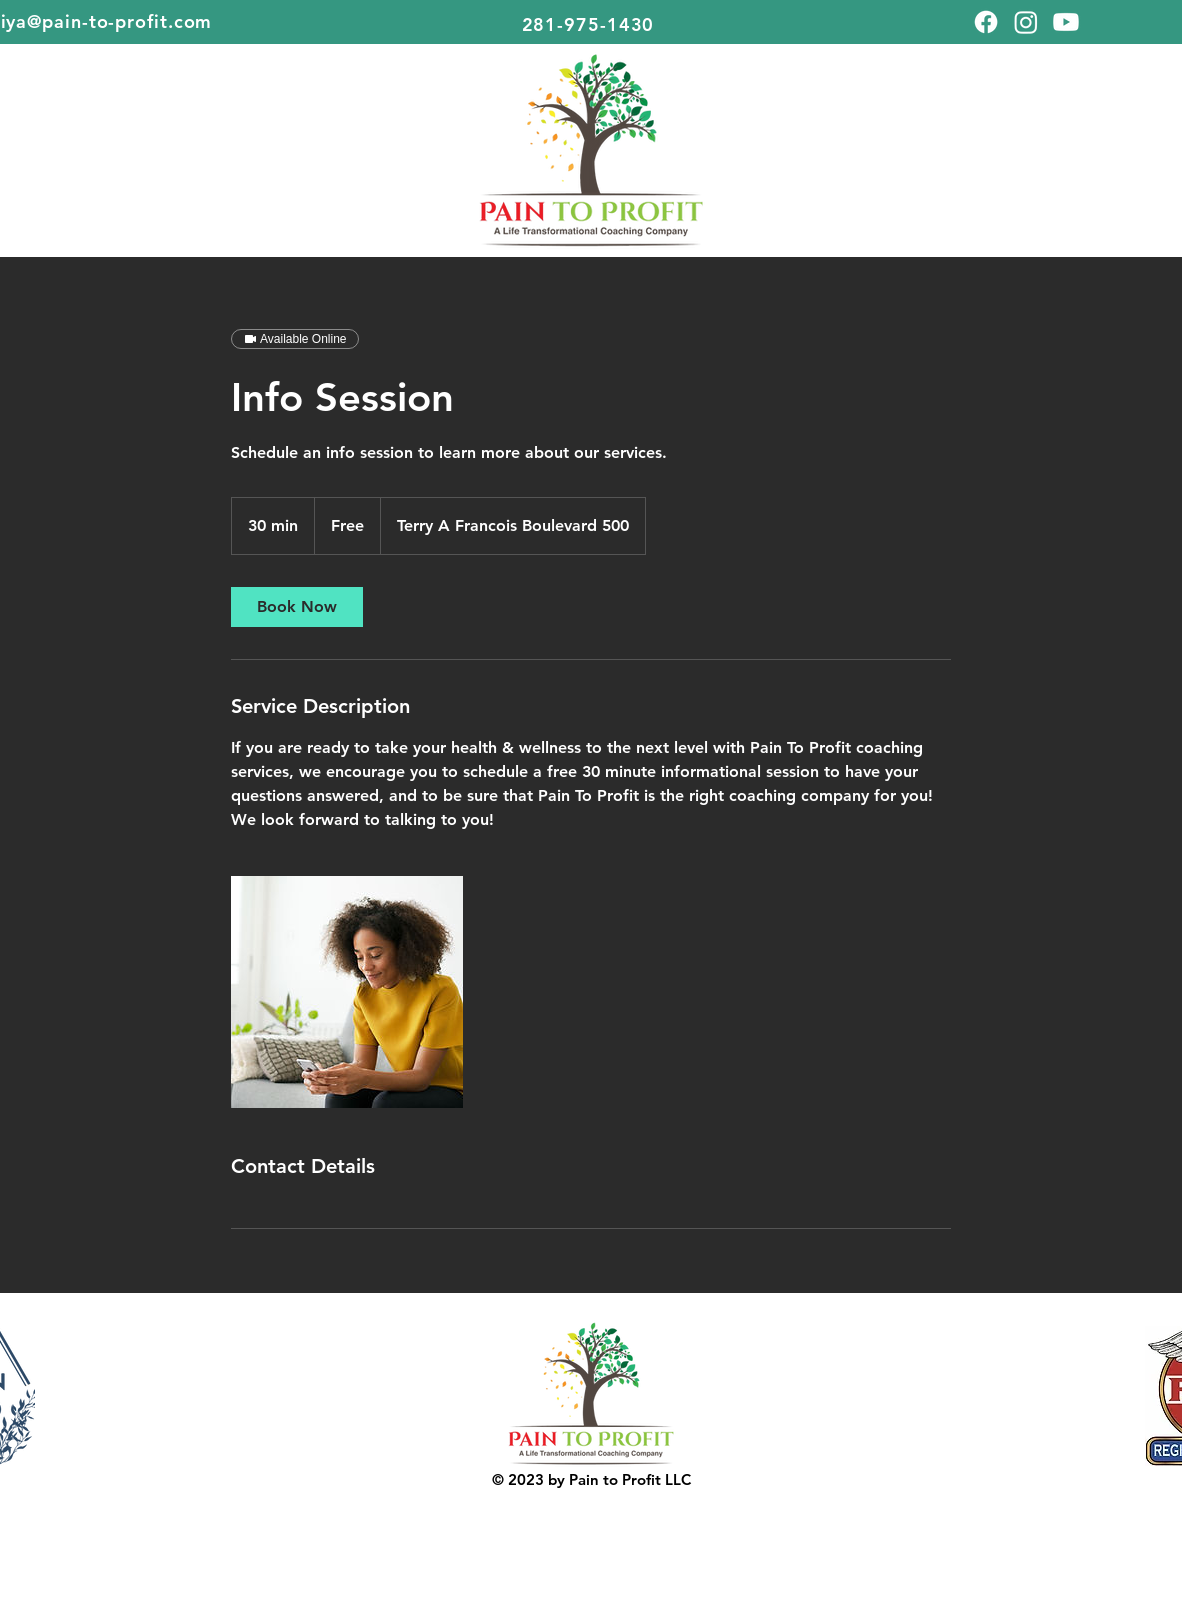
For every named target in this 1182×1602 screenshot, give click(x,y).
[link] (297, 607)
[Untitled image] (347, 992)
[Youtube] (1066, 22)
